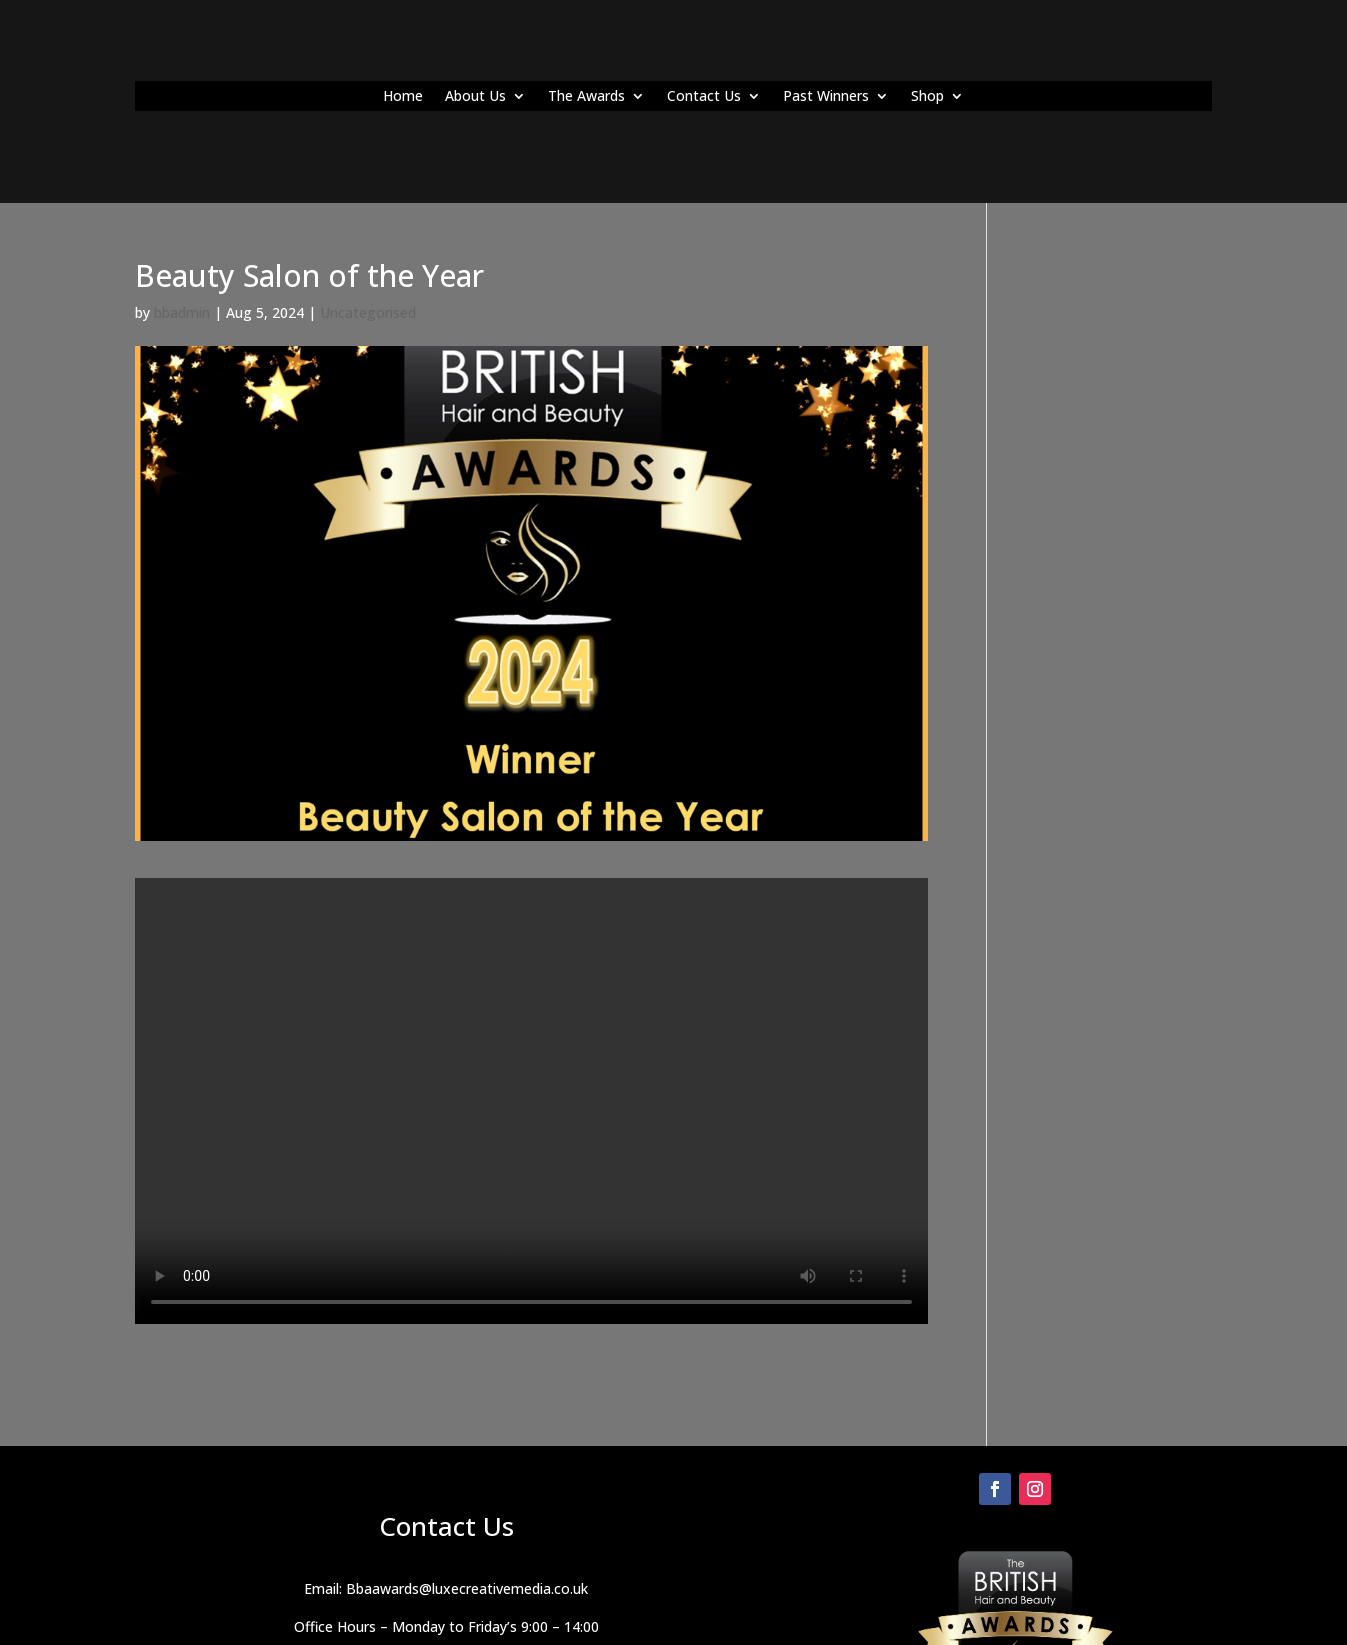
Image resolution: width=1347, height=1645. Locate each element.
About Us (475, 97)
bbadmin (182, 312)
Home (403, 97)
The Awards (586, 97)
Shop (927, 97)
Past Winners (826, 97)
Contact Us (704, 97)
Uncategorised (368, 312)
